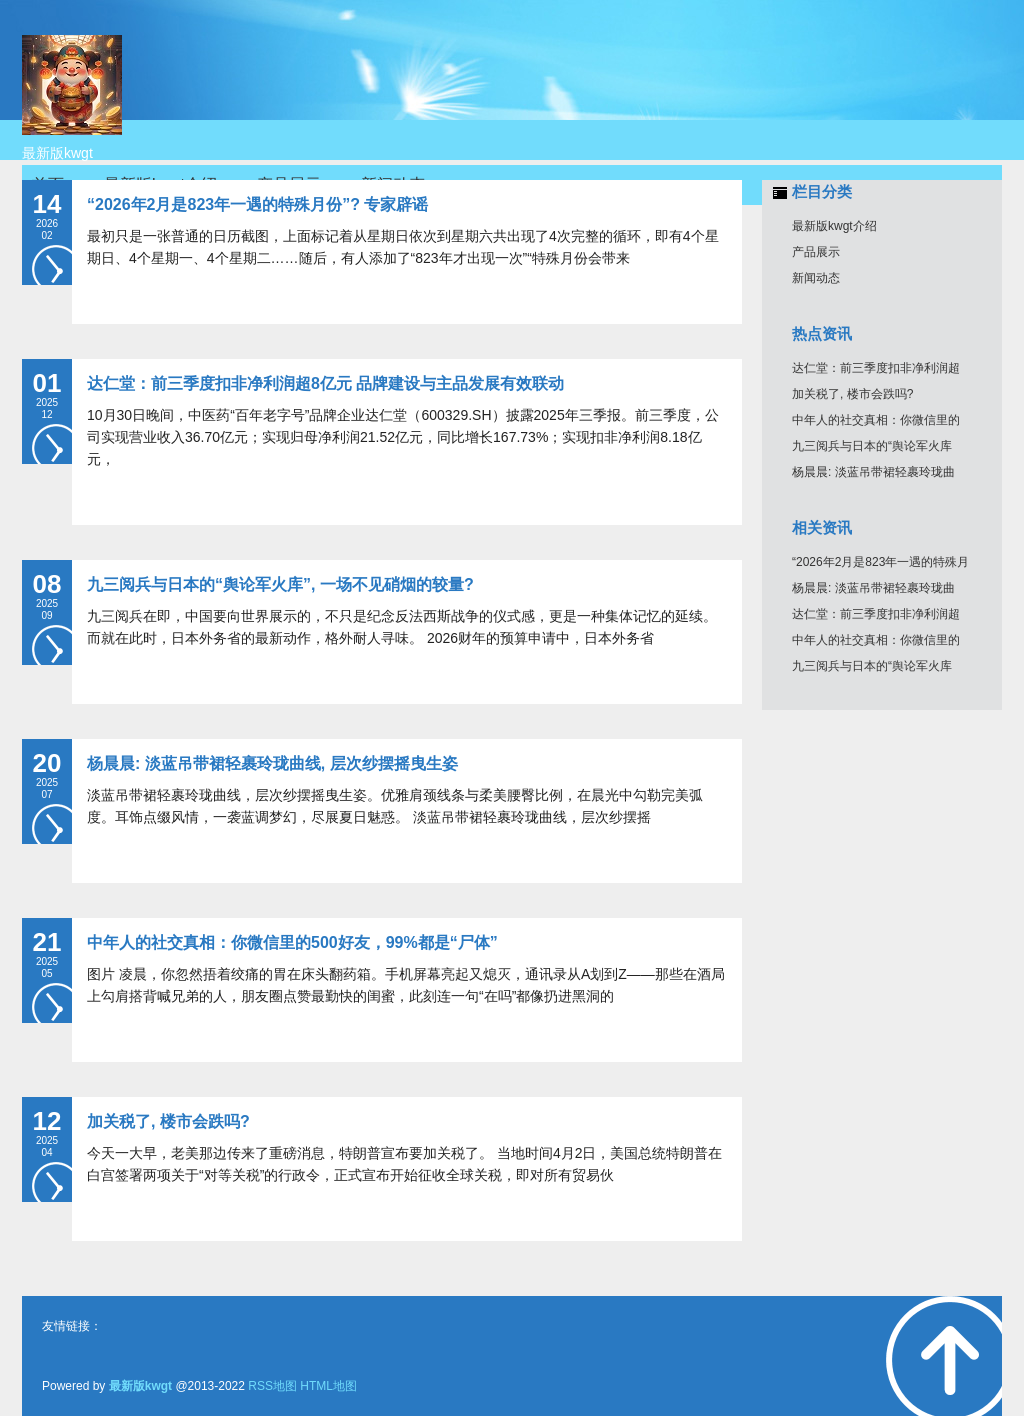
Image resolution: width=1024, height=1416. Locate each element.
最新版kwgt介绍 (834, 226)
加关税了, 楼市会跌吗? (168, 1121)
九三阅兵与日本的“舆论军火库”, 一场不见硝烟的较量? (280, 584)
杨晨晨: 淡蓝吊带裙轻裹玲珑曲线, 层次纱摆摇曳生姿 (272, 763)
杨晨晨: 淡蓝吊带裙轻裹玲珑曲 (873, 472)
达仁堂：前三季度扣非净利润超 (876, 368)
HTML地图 (328, 1386)
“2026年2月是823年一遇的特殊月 (880, 562)
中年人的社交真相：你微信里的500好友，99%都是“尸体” (292, 942)
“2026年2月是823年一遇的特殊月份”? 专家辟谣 (257, 204)
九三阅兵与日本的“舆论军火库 (872, 446)
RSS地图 (272, 1386)
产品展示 (816, 252)
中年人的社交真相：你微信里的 (876, 420)
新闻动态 (816, 278)
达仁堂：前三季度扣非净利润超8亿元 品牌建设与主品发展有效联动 (325, 383)
